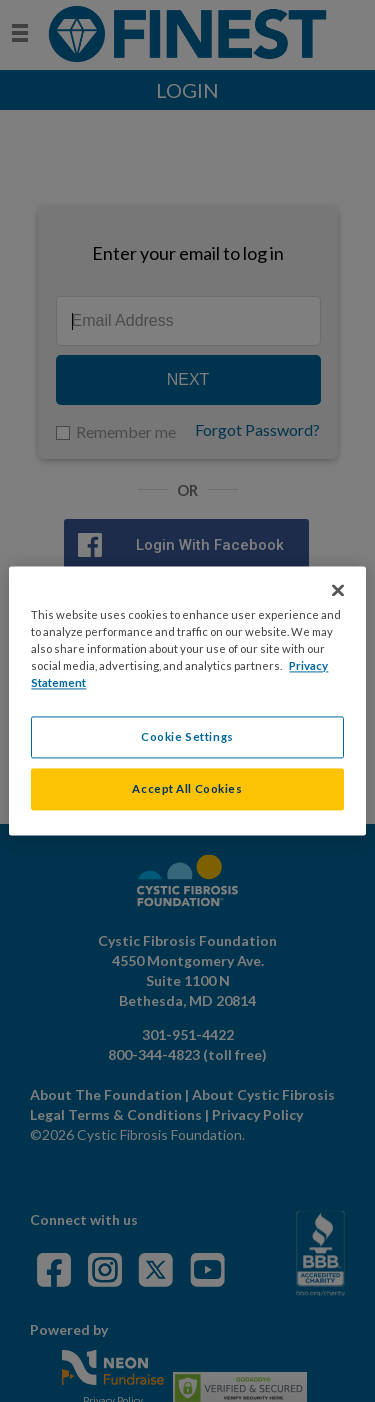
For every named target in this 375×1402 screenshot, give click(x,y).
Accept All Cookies (187, 789)
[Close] (338, 590)
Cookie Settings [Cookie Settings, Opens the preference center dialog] (187, 737)
